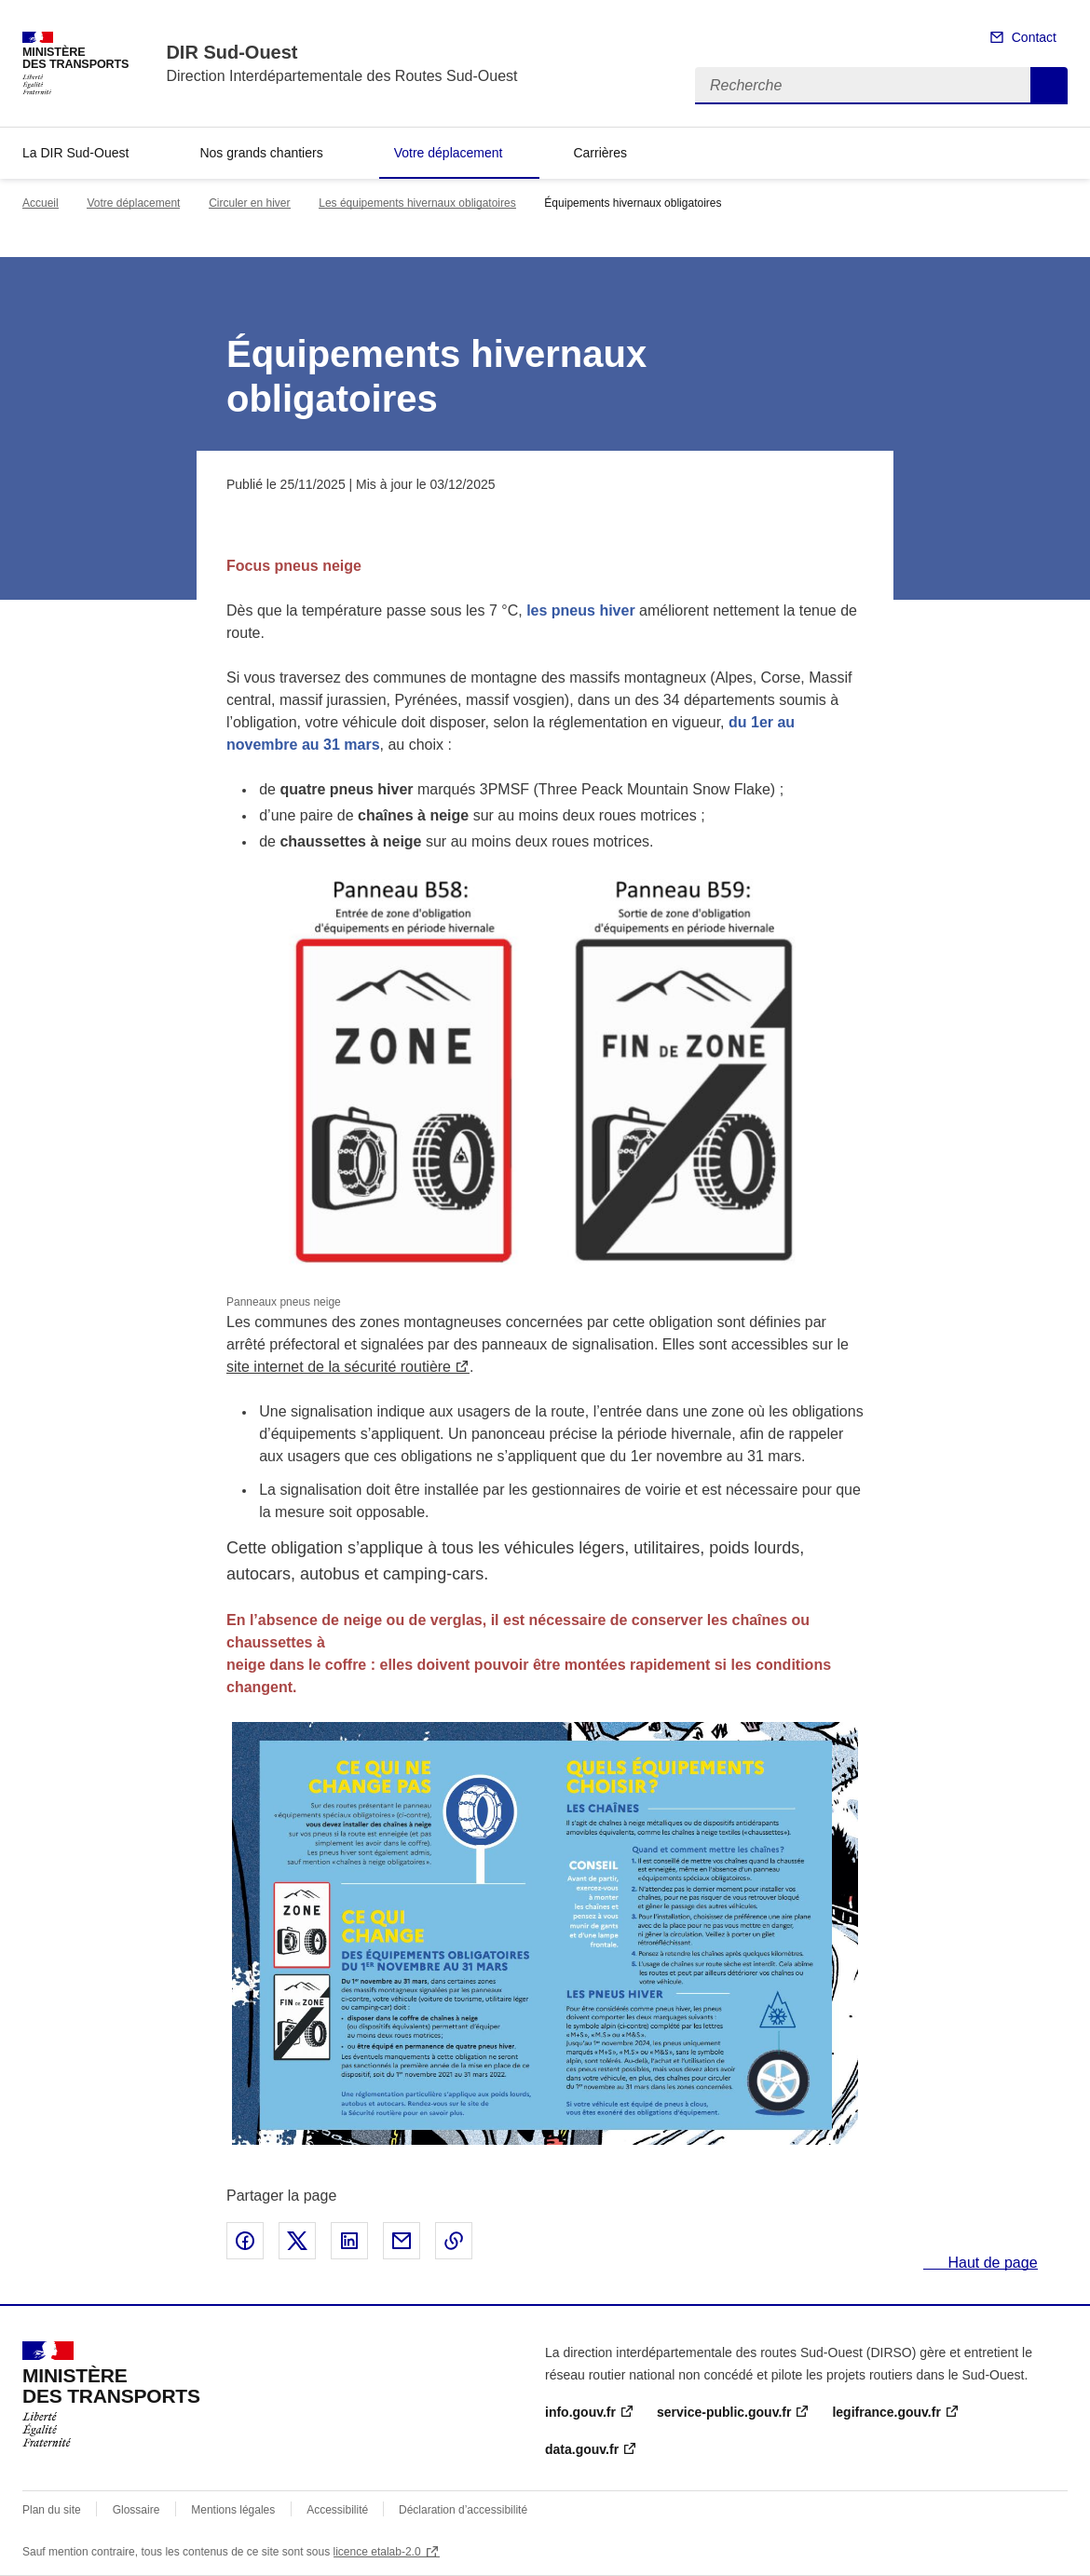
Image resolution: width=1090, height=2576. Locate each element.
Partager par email (401, 2240)
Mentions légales (233, 2509)
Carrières (600, 152)
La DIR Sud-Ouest (75, 152)
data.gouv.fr (582, 2449)
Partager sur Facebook (245, 2240)
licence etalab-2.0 (377, 2551)
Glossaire (136, 2509)
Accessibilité (339, 2509)
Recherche (1049, 85)
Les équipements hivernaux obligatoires (417, 203)
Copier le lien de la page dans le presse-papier (453, 2240)
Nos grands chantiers (260, 152)
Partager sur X (297, 2240)
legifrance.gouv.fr (886, 2412)
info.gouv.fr (580, 2412)
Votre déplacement (448, 152)
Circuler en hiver (249, 203)
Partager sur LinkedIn (349, 2240)
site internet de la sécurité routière (338, 1367)
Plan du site (51, 2509)
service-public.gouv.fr (724, 2412)
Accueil (40, 203)
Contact (1034, 37)
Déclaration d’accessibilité (463, 2509)
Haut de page (991, 2263)
